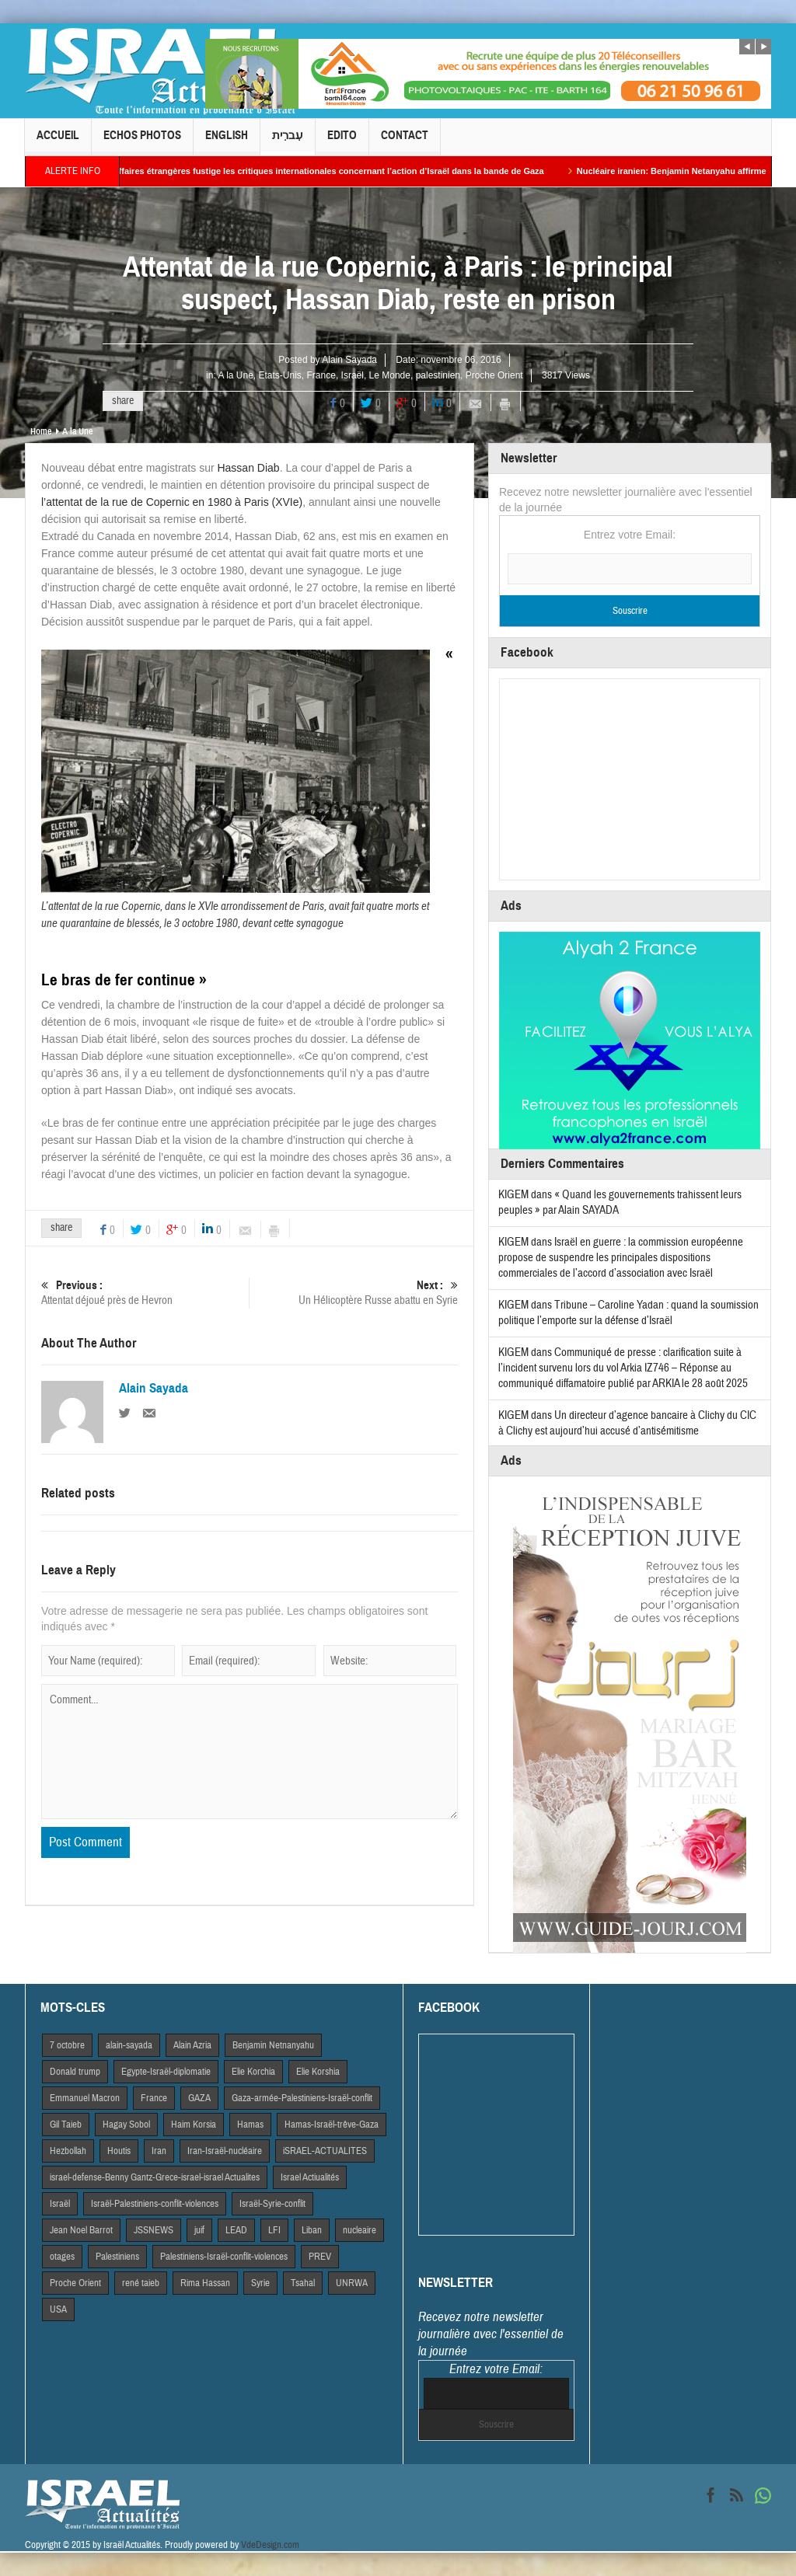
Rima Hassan (205, 2283)
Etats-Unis (280, 375)
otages (62, 2256)
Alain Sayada (349, 359)
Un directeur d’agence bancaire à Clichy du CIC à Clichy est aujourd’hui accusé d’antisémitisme (627, 1423)
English (227, 141)
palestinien (438, 375)
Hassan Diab (248, 468)
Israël (352, 375)
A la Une (235, 375)
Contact (404, 141)
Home (40, 431)
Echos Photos (142, 141)
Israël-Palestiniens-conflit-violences (154, 2204)
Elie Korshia (318, 2071)
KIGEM (513, 1194)
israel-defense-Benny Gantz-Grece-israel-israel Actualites (155, 2177)
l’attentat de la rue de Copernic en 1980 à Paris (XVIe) (171, 502)
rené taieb (140, 2283)
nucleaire (359, 2230)
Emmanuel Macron (85, 2098)
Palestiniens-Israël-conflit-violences (224, 2256)
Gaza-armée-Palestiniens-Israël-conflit (302, 2098)
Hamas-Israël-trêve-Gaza (332, 2124)
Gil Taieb (66, 2124)
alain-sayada (129, 2045)
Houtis (119, 2151)
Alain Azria (192, 2045)
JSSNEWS (153, 2230)
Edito (342, 141)
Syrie (260, 2283)
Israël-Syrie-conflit (272, 2204)
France (321, 375)
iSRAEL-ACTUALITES (325, 2151)
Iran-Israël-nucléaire (224, 2151)
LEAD (236, 2230)
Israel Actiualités (310, 2177)
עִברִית (287, 141)
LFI (274, 2230)
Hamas (250, 2124)
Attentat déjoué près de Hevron (145, 1293)
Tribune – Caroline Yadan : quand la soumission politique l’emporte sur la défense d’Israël (628, 1313)
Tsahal (303, 2283)
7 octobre (67, 2045)
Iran (159, 2151)
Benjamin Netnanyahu (273, 2045)
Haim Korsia (193, 2124)
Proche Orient (494, 375)
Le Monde (389, 375)
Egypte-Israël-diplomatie (166, 2071)
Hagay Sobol (126, 2124)
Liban (312, 2230)
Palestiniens (117, 2256)
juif (199, 2230)
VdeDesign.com (270, 2545)
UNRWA (352, 2283)
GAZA (199, 2098)
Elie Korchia (253, 2071)
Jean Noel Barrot (81, 2230)
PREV (320, 2256)
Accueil (58, 141)
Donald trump (75, 2071)
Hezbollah (68, 2151)
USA (58, 2309)
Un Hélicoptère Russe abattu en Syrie (354, 1293)
